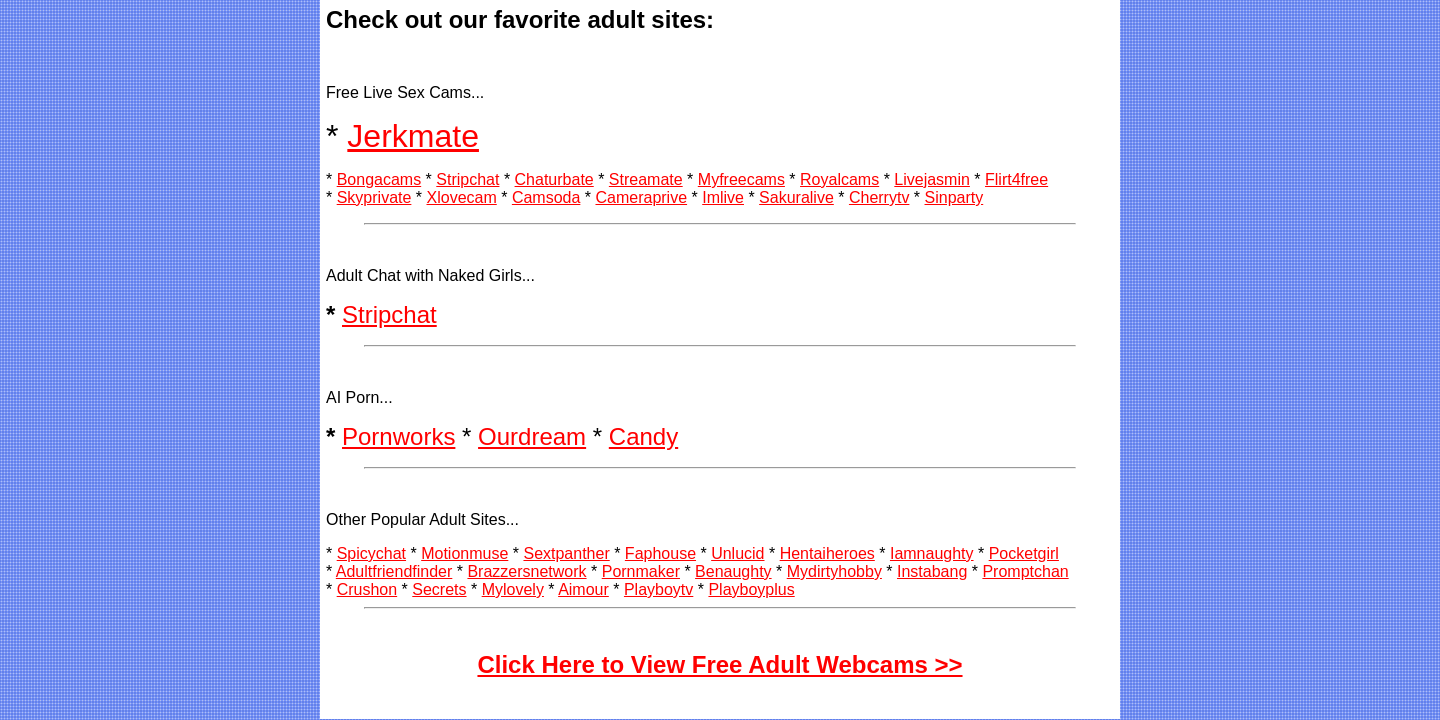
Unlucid (737, 553)
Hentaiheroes (827, 553)
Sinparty (954, 197)
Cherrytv (879, 197)
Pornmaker (641, 571)
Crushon (367, 589)
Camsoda (546, 197)
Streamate (646, 179)
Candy (643, 436)
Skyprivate (374, 197)
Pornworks (398, 436)
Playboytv (658, 589)
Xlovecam (462, 197)
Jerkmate (413, 136)
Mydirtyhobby (834, 571)
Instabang (932, 571)
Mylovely (513, 589)
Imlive (723, 197)
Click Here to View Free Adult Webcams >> (719, 664)
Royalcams (839, 179)
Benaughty (733, 571)
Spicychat (371, 553)
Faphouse (660, 553)
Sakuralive (796, 197)
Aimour (583, 589)
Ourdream (532, 436)
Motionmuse (464, 553)
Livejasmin (932, 179)
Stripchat (467, 179)
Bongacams (379, 179)
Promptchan (1025, 571)
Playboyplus (751, 589)
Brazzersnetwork (526, 571)
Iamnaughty (932, 553)
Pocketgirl (1024, 553)
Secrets (439, 589)
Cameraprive (641, 197)
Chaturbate (554, 179)
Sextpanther (566, 553)
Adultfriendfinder (394, 571)
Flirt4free (1016, 179)
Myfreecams (741, 179)
